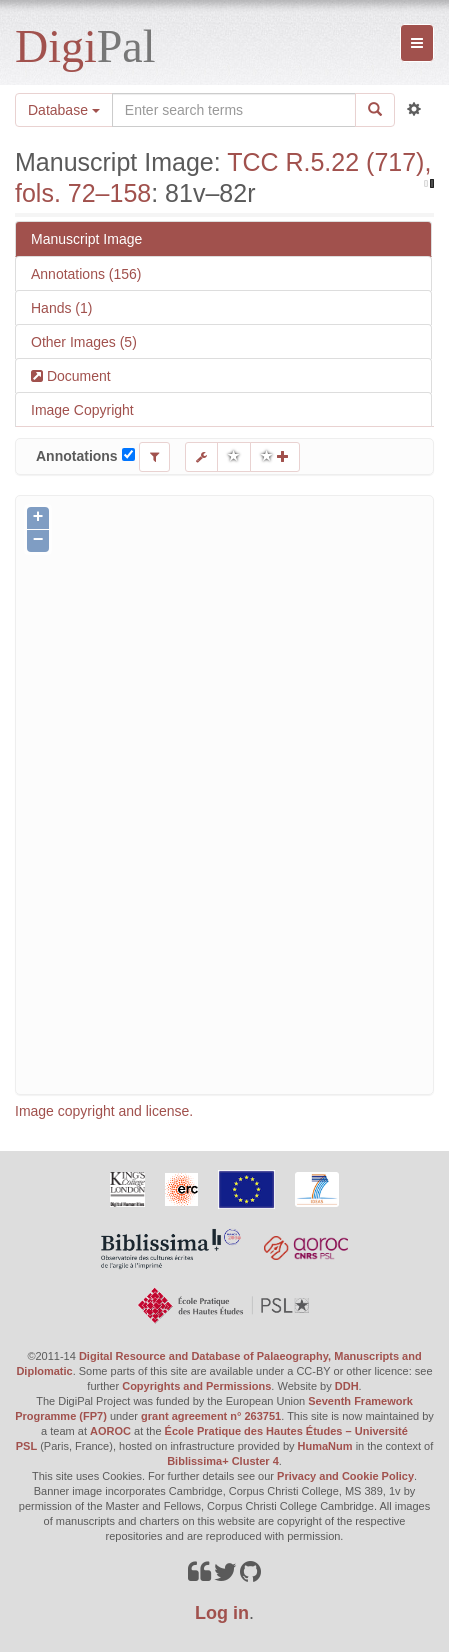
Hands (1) (61, 308)
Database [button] (64, 110)
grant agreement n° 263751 (211, 1416)
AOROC (110, 1431)
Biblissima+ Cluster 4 (223, 1461)
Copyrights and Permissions (196, 1386)
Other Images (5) (84, 342)
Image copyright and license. (104, 1111)
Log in (222, 1613)
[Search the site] (234, 110)
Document (77, 376)
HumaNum (325, 1446)
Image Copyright (82, 410)
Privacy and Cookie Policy (345, 1476)
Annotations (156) (86, 274)
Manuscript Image (86, 239)
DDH (347, 1386)
